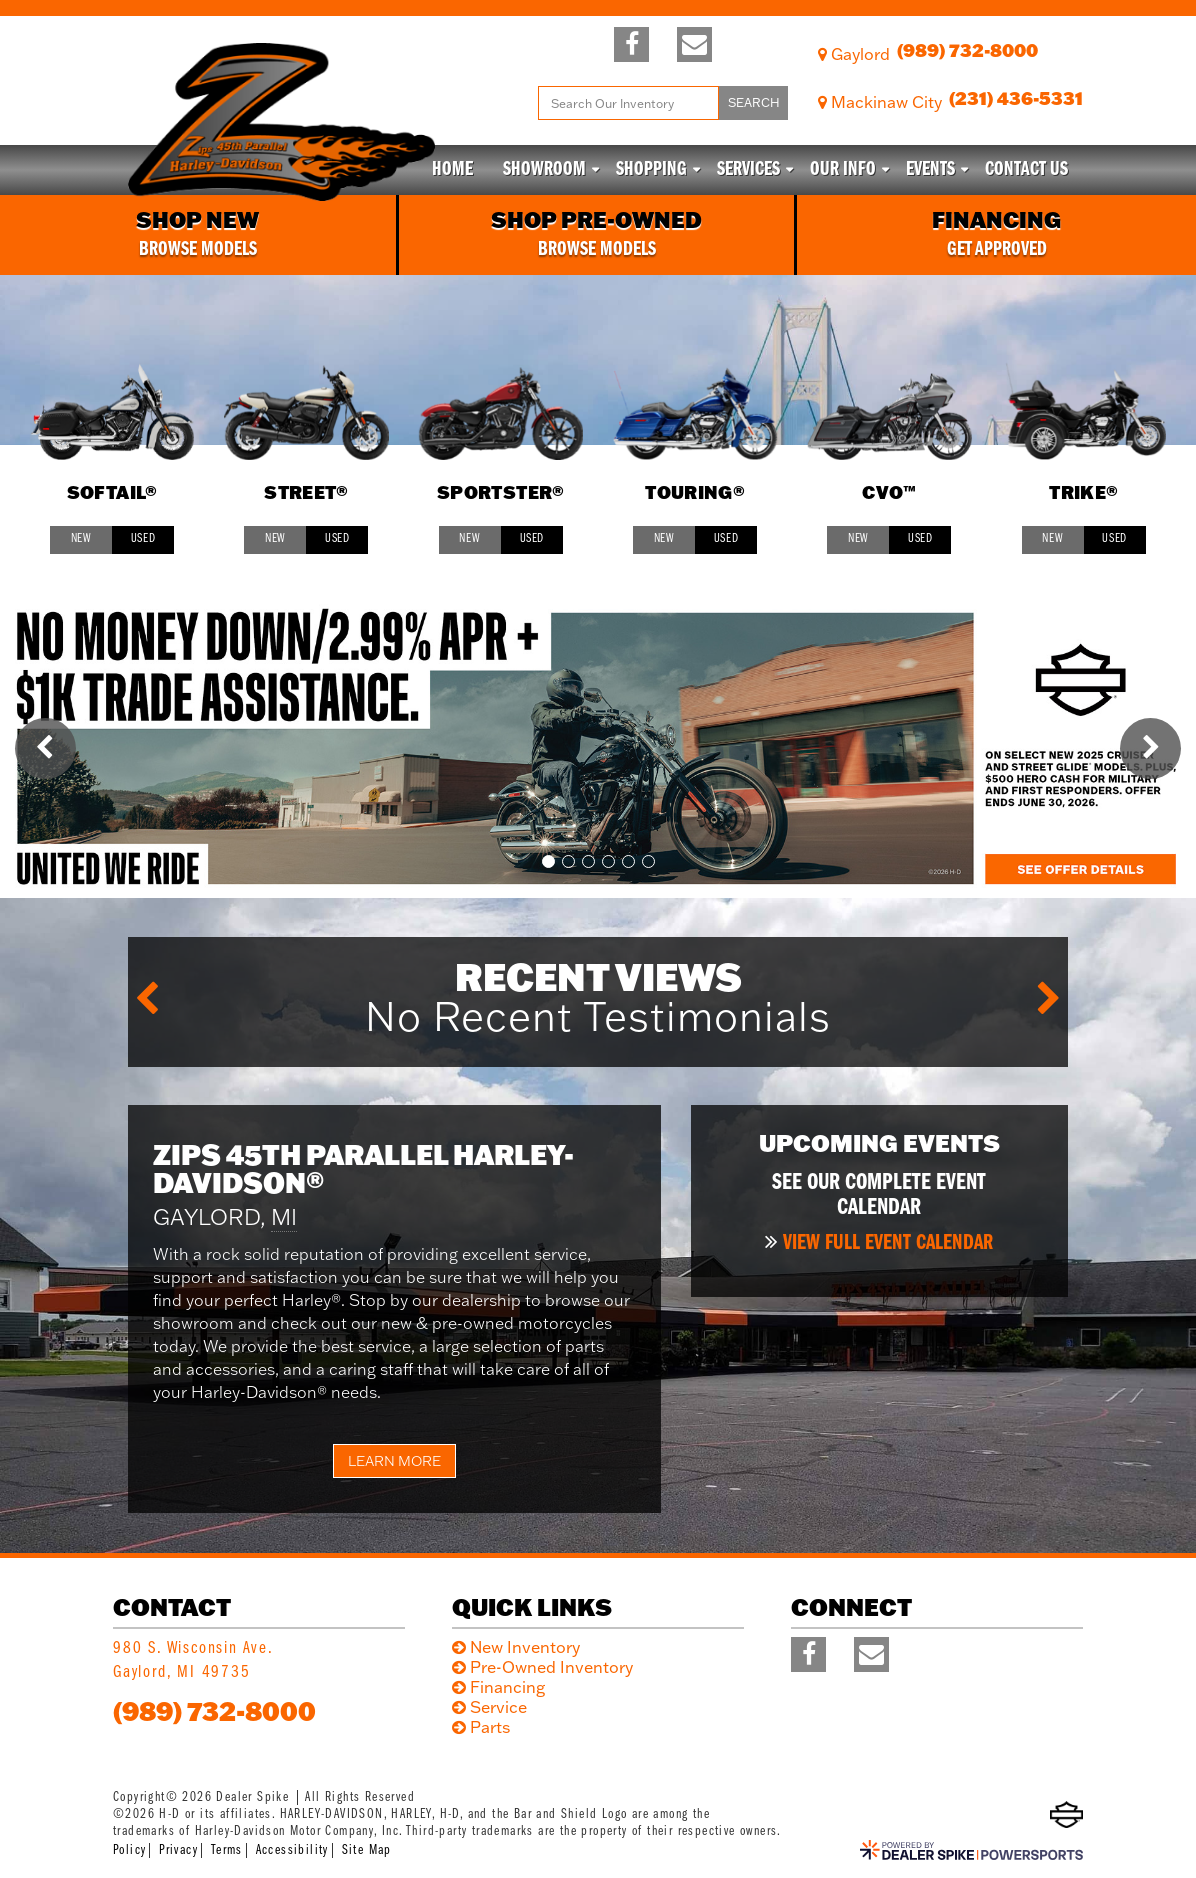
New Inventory (525, 1647)
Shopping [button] (651, 170)
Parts (490, 1727)
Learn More (394, 1461)
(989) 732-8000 (214, 1711)
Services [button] (748, 170)
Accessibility (292, 1850)
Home (452, 170)
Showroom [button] (544, 170)
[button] (45, 748)
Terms (227, 1850)
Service (498, 1707)
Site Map (367, 1850)
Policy (129, 1850)
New (81, 538)
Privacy (178, 1850)
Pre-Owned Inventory (551, 1667)
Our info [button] (843, 170)
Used (143, 538)
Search (754, 102)
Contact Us (1026, 170)
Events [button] (930, 170)
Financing (507, 1687)
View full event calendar (888, 1243)
